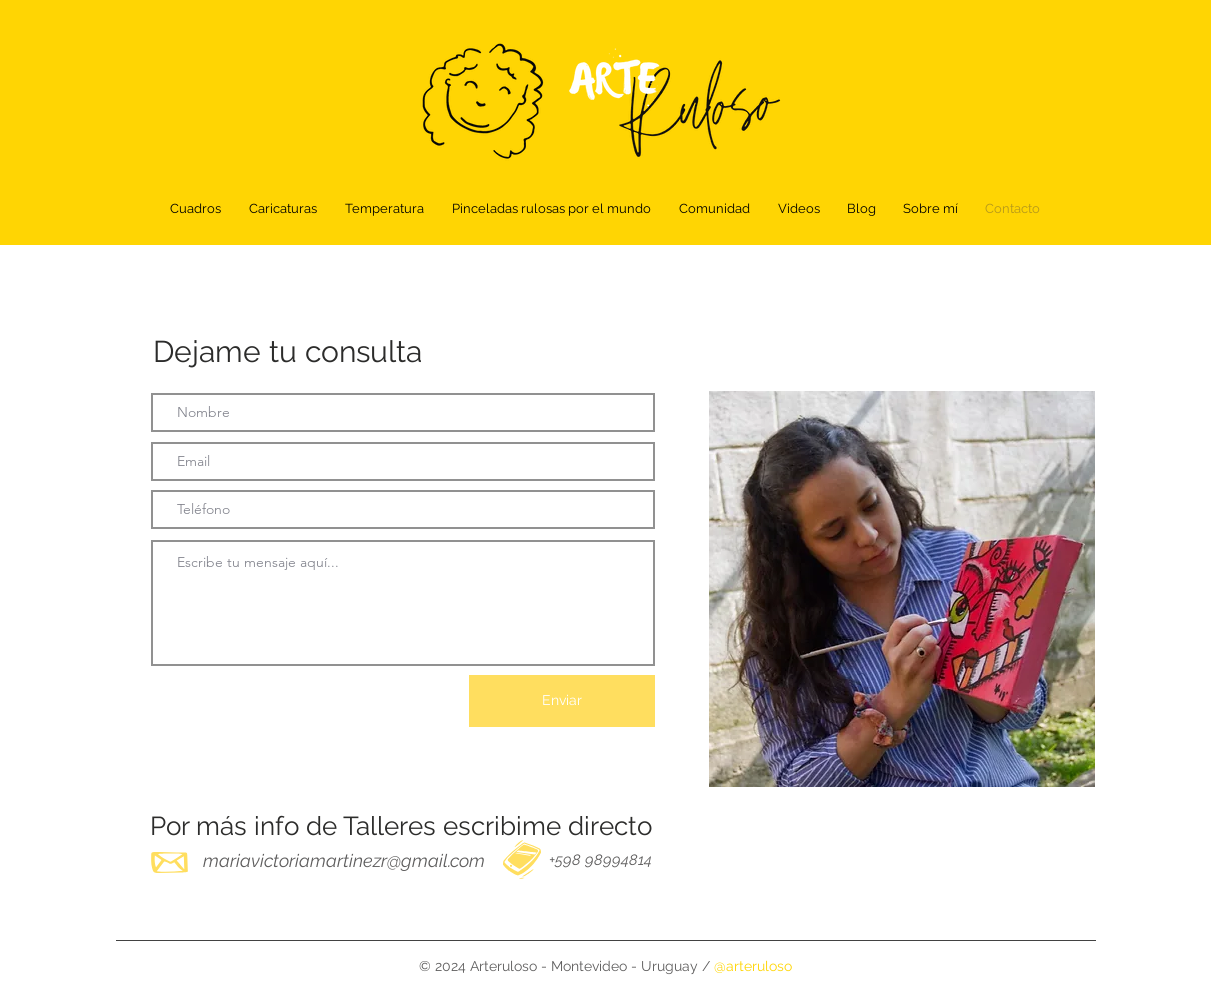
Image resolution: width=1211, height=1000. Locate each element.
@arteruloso (753, 966)
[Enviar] (562, 701)
